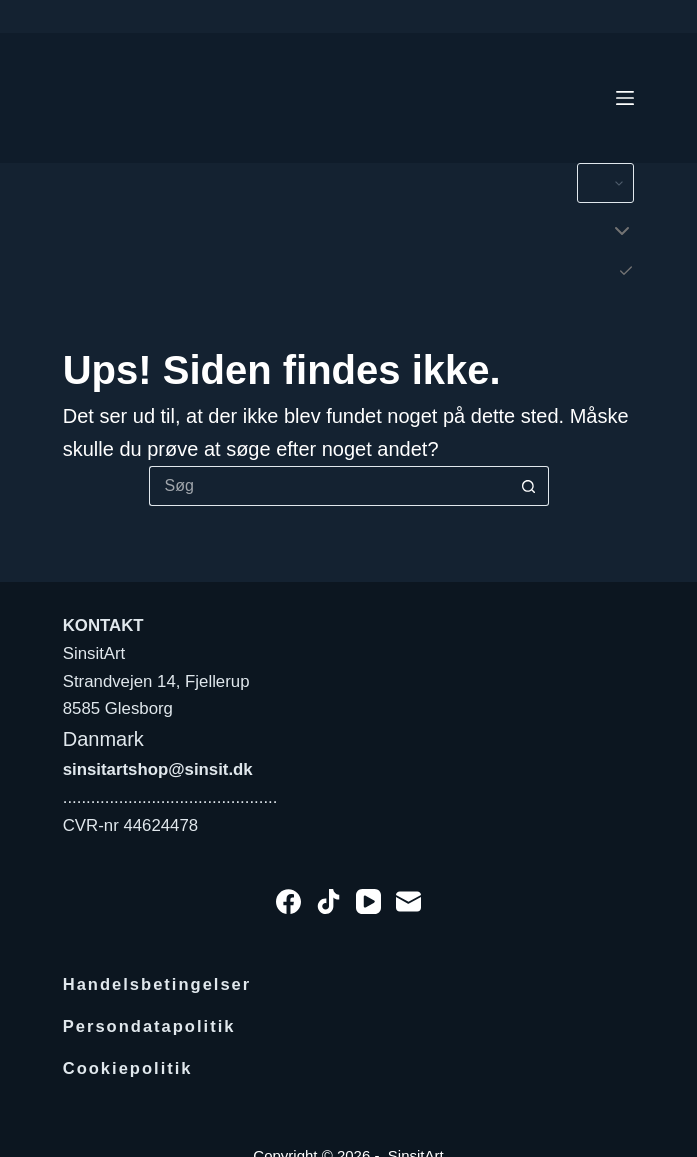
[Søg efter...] (329, 486)
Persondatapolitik (150, 1026)
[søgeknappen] (529, 486)
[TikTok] (328, 901)
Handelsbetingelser (158, 984)
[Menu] (625, 98)
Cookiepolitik (128, 1068)
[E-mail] (408, 901)
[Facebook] (288, 901)
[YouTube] (368, 901)
